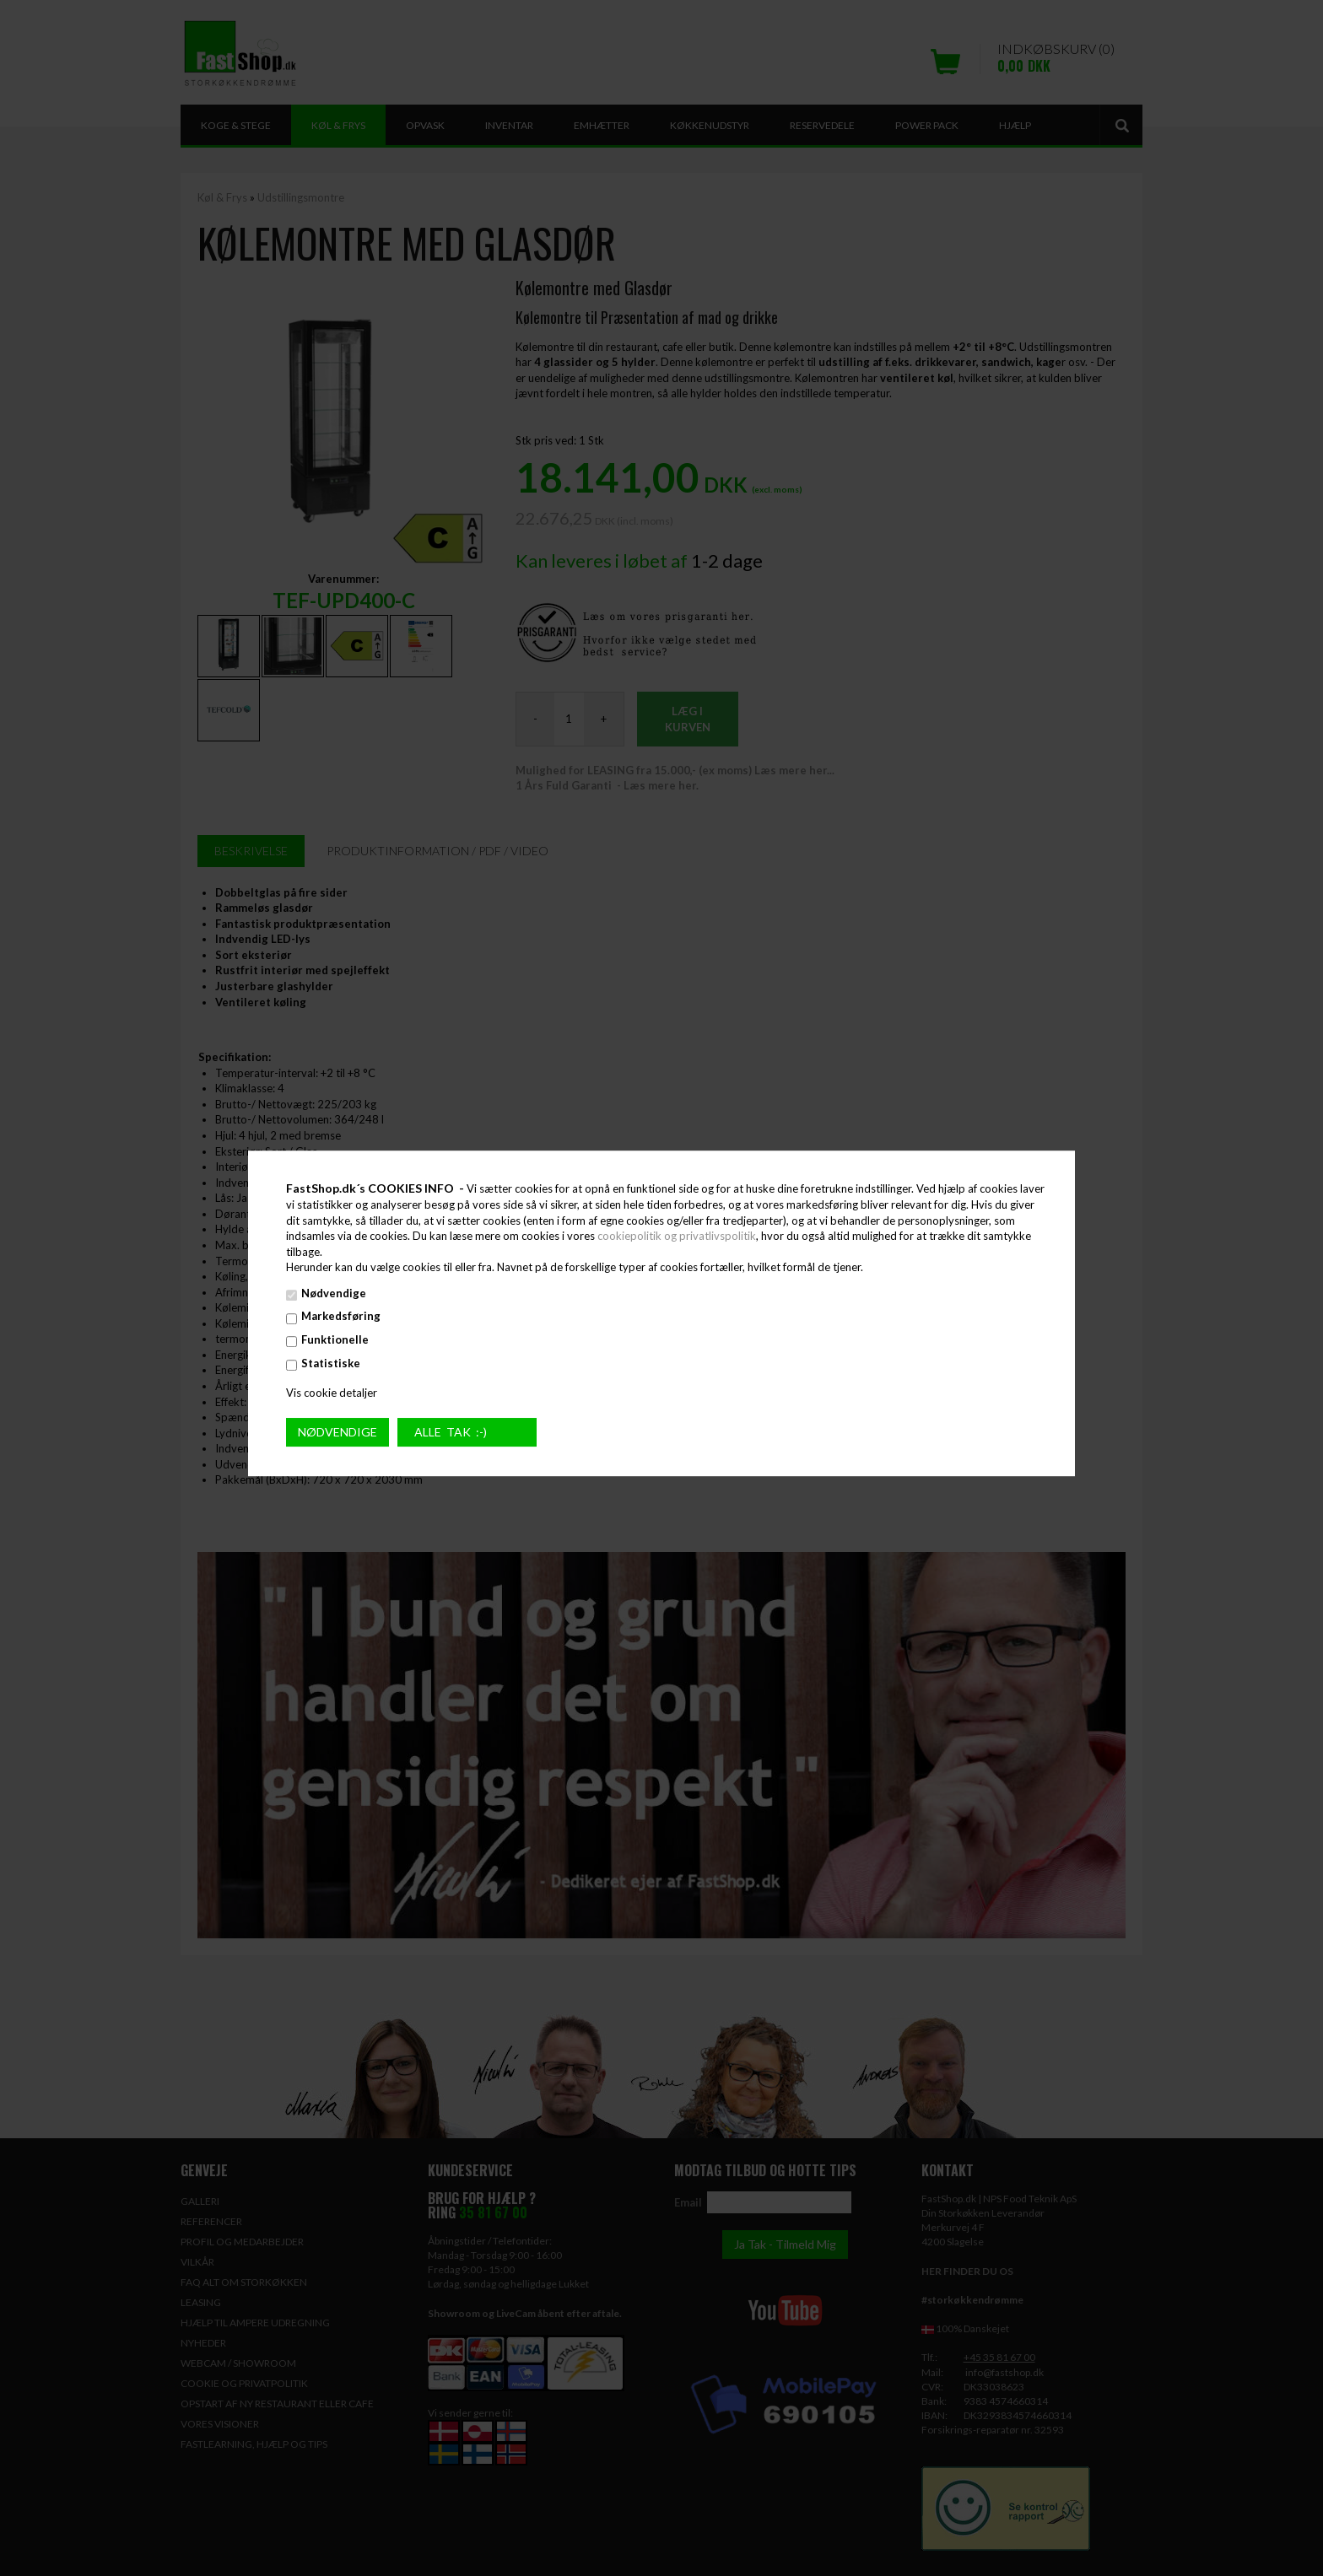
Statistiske (330, 1363)
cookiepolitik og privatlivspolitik (676, 1235)
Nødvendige (333, 1293)
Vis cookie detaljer (331, 1392)
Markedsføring (341, 1316)
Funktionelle (335, 1339)
